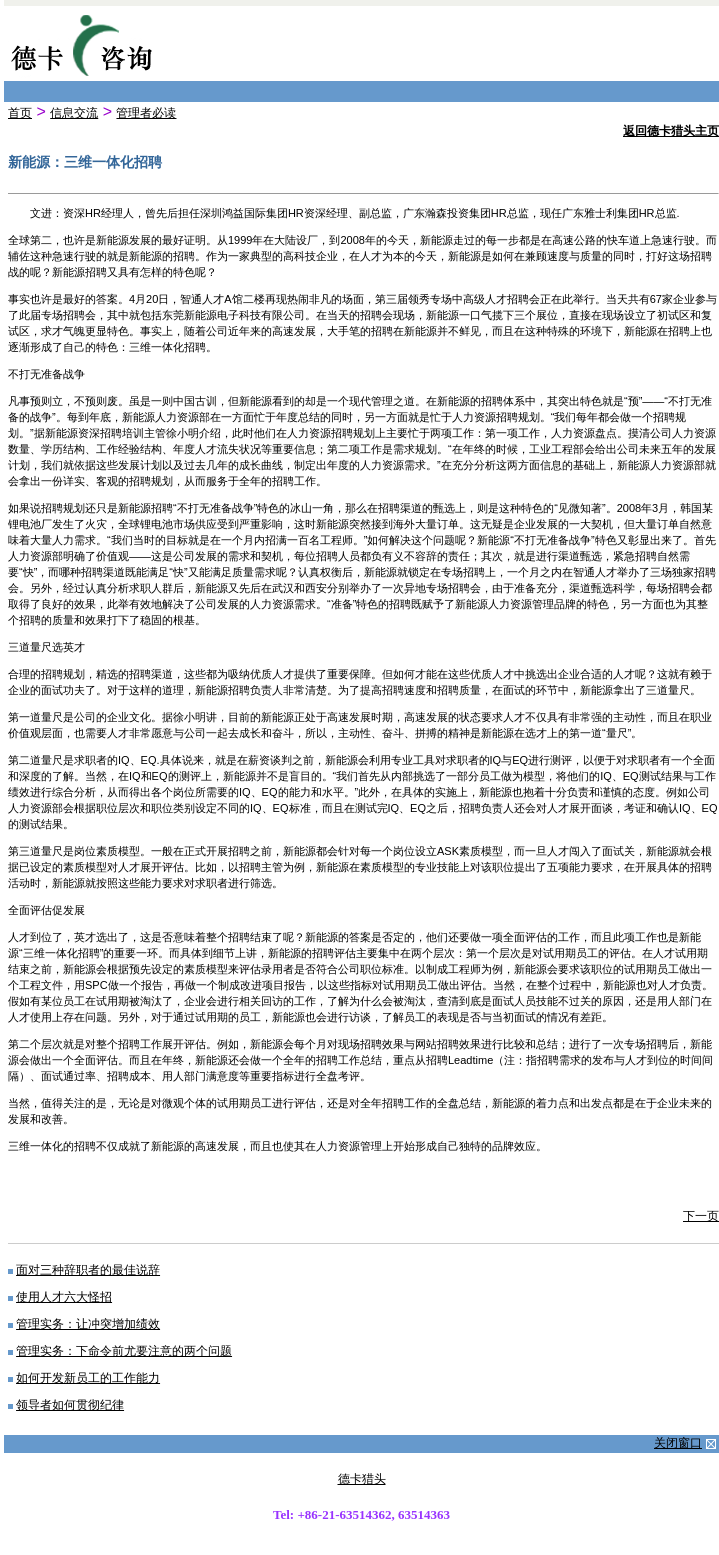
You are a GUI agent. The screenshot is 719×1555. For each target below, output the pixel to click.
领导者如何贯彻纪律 (70, 1405)
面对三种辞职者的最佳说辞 (88, 1270)
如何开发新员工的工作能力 (88, 1378)
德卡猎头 (362, 1479)
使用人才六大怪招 (64, 1297)
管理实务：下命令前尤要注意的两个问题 (124, 1351)
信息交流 (74, 113)
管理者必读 (146, 113)
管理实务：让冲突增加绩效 (88, 1324)
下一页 (701, 1216)
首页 (20, 113)
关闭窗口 (678, 1443)
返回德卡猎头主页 (671, 131)
